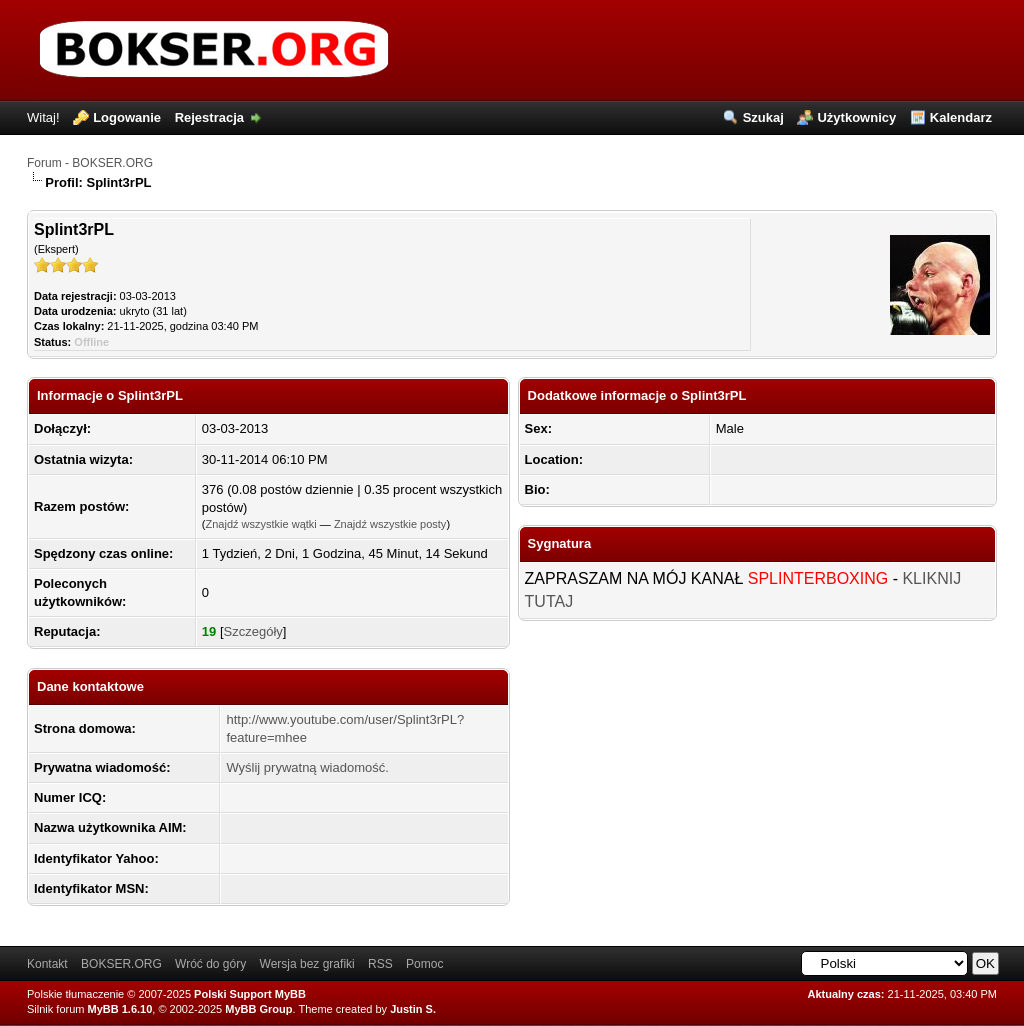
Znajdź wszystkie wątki (261, 524)
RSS (380, 964)
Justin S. (413, 1009)
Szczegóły (253, 631)
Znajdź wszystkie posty (390, 524)
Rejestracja (209, 117)
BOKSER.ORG (121, 964)
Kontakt (47, 964)
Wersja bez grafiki (307, 964)
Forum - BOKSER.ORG (90, 163)
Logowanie (127, 117)
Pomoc (424, 964)
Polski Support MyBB (250, 994)
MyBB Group (258, 1009)
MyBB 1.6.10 (120, 1009)
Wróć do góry (210, 964)
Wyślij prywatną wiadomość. (307, 767)
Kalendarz (961, 117)
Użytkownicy (856, 117)
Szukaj (763, 117)
